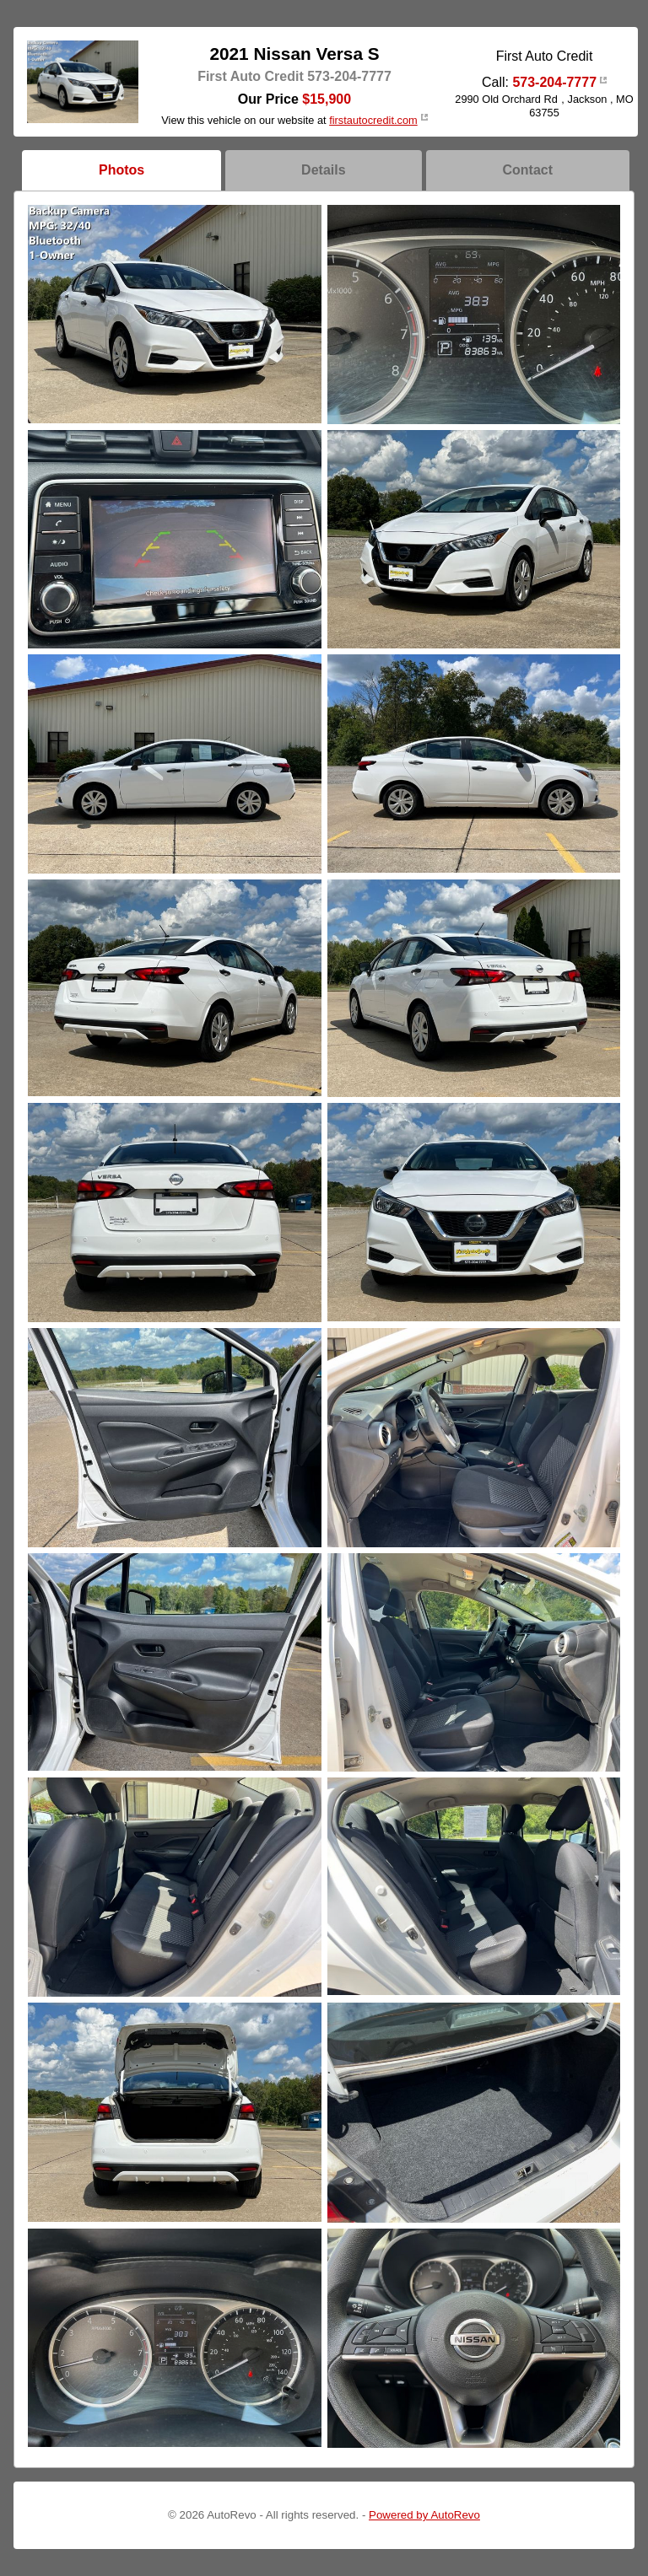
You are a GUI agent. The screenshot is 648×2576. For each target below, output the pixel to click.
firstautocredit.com (373, 120)
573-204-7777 (554, 82)
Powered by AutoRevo (424, 2515)
